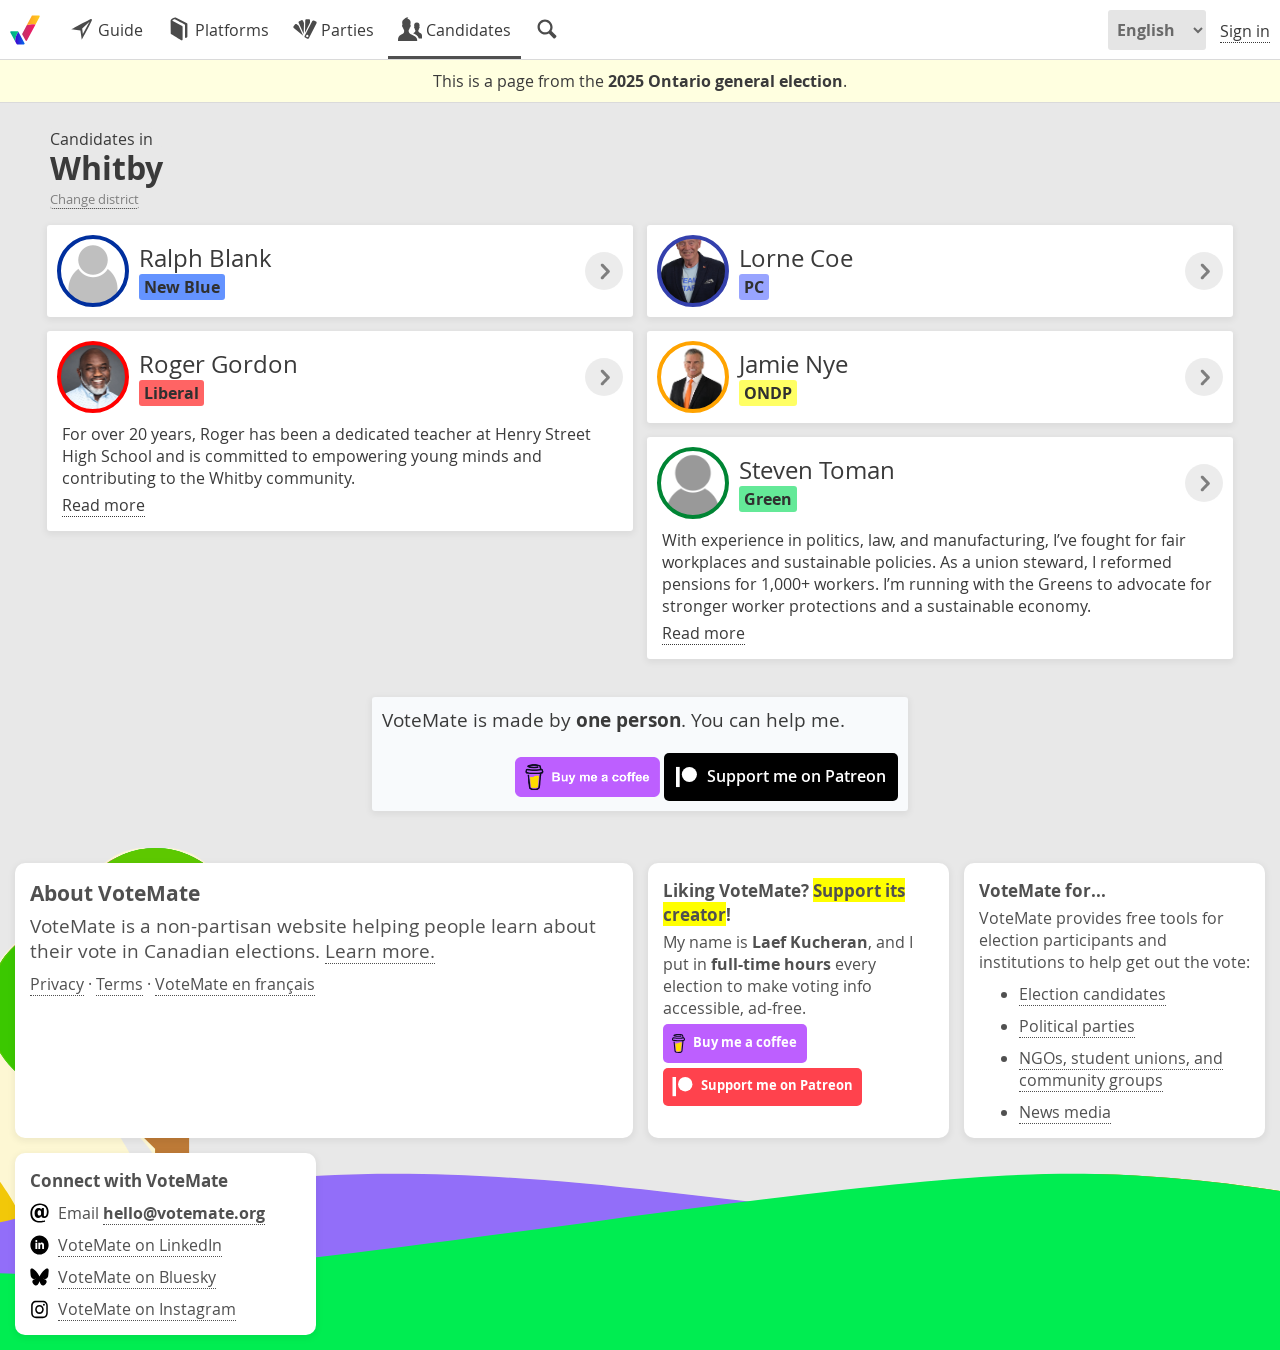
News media (1065, 1112)
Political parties (1077, 1026)
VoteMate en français (235, 984)
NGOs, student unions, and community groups (1121, 1069)
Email (147, 1213)
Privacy (57, 984)
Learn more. (380, 950)
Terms (119, 984)
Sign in (1245, 31)
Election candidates (1092, 994)
